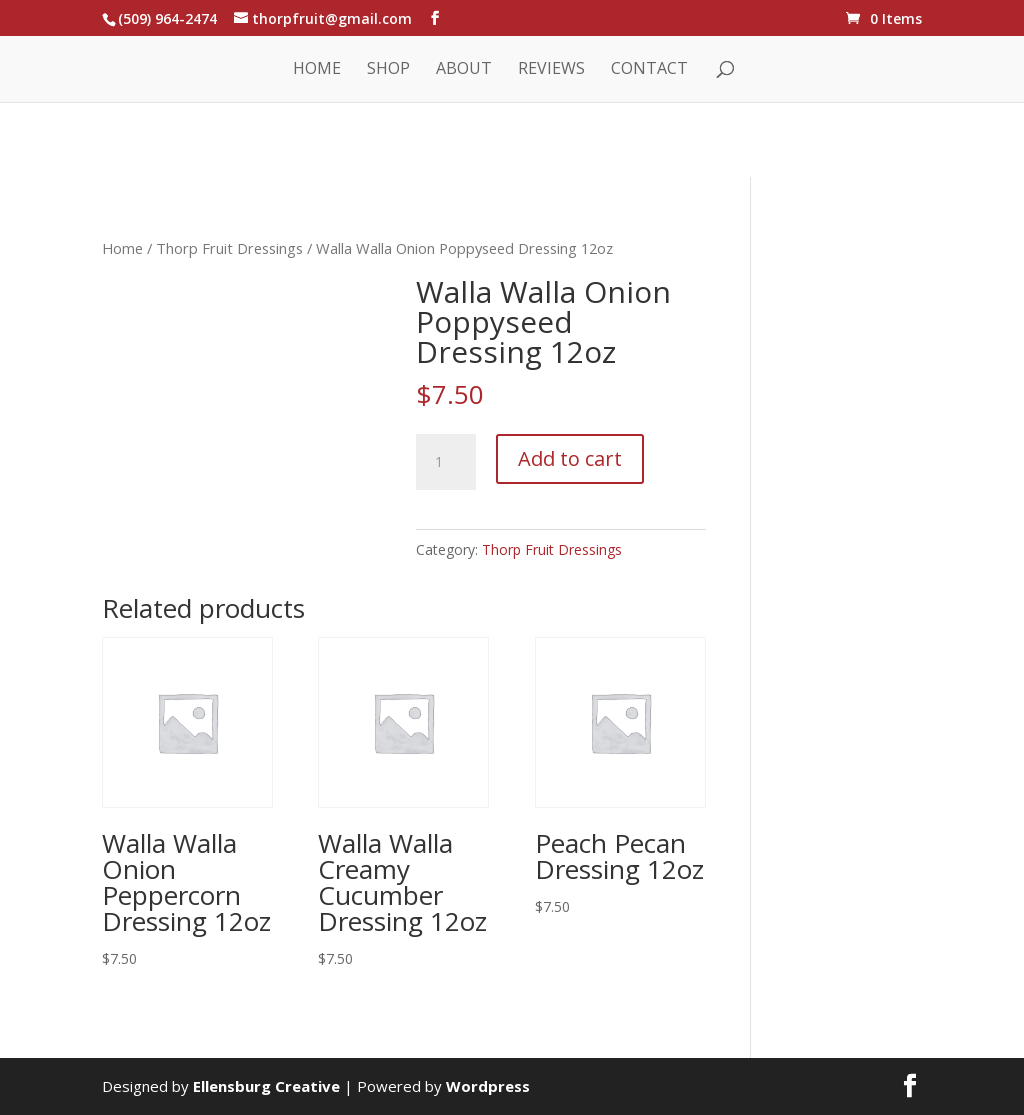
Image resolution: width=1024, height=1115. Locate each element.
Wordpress (488, 1086)
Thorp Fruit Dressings (229, 248)
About (464, 70)
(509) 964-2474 (167, 18)
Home (317, 70)
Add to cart (570, 458)
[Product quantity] (446, 462)
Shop (388, 70)
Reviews (551, 70)
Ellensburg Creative (266, 1086)
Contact (649, 70)
